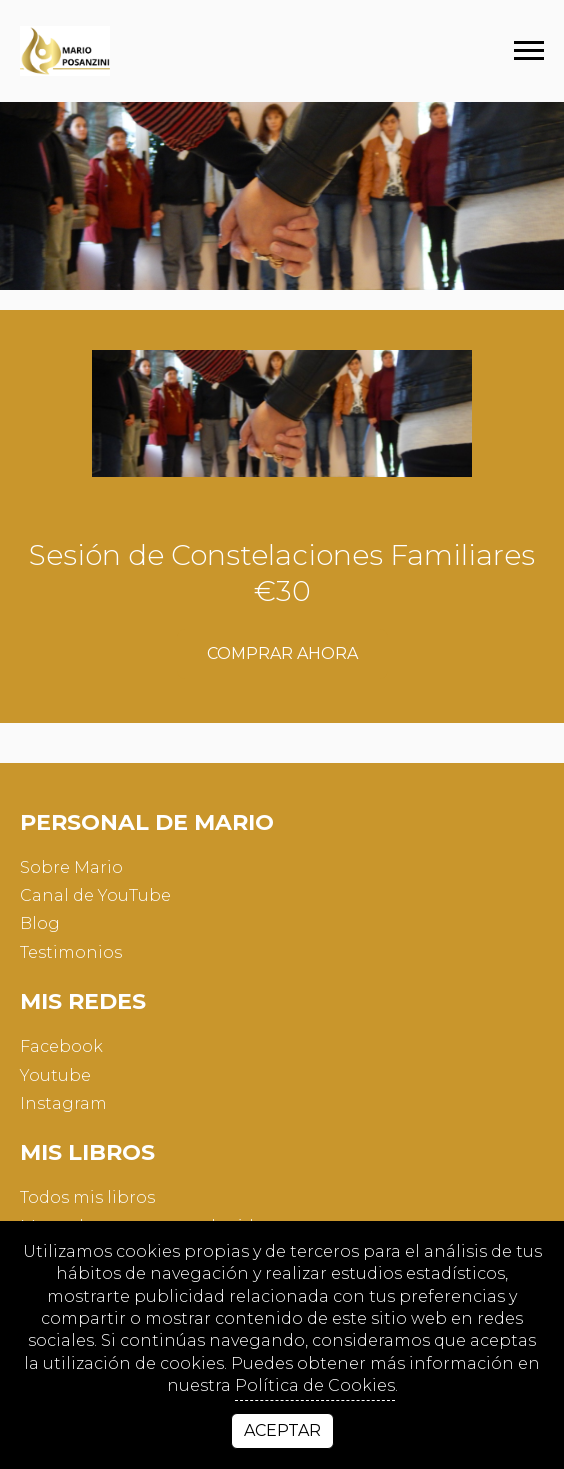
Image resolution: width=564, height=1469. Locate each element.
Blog (40, 923)
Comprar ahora (282, 653)
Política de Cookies (315, 1385)
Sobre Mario (71, 867)
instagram (63, 1103)
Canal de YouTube (95, 895)
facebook (61, 1046)
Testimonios (71, 952)
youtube (55, 1075)
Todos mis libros (87, 1197)
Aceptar (282, 1430)
